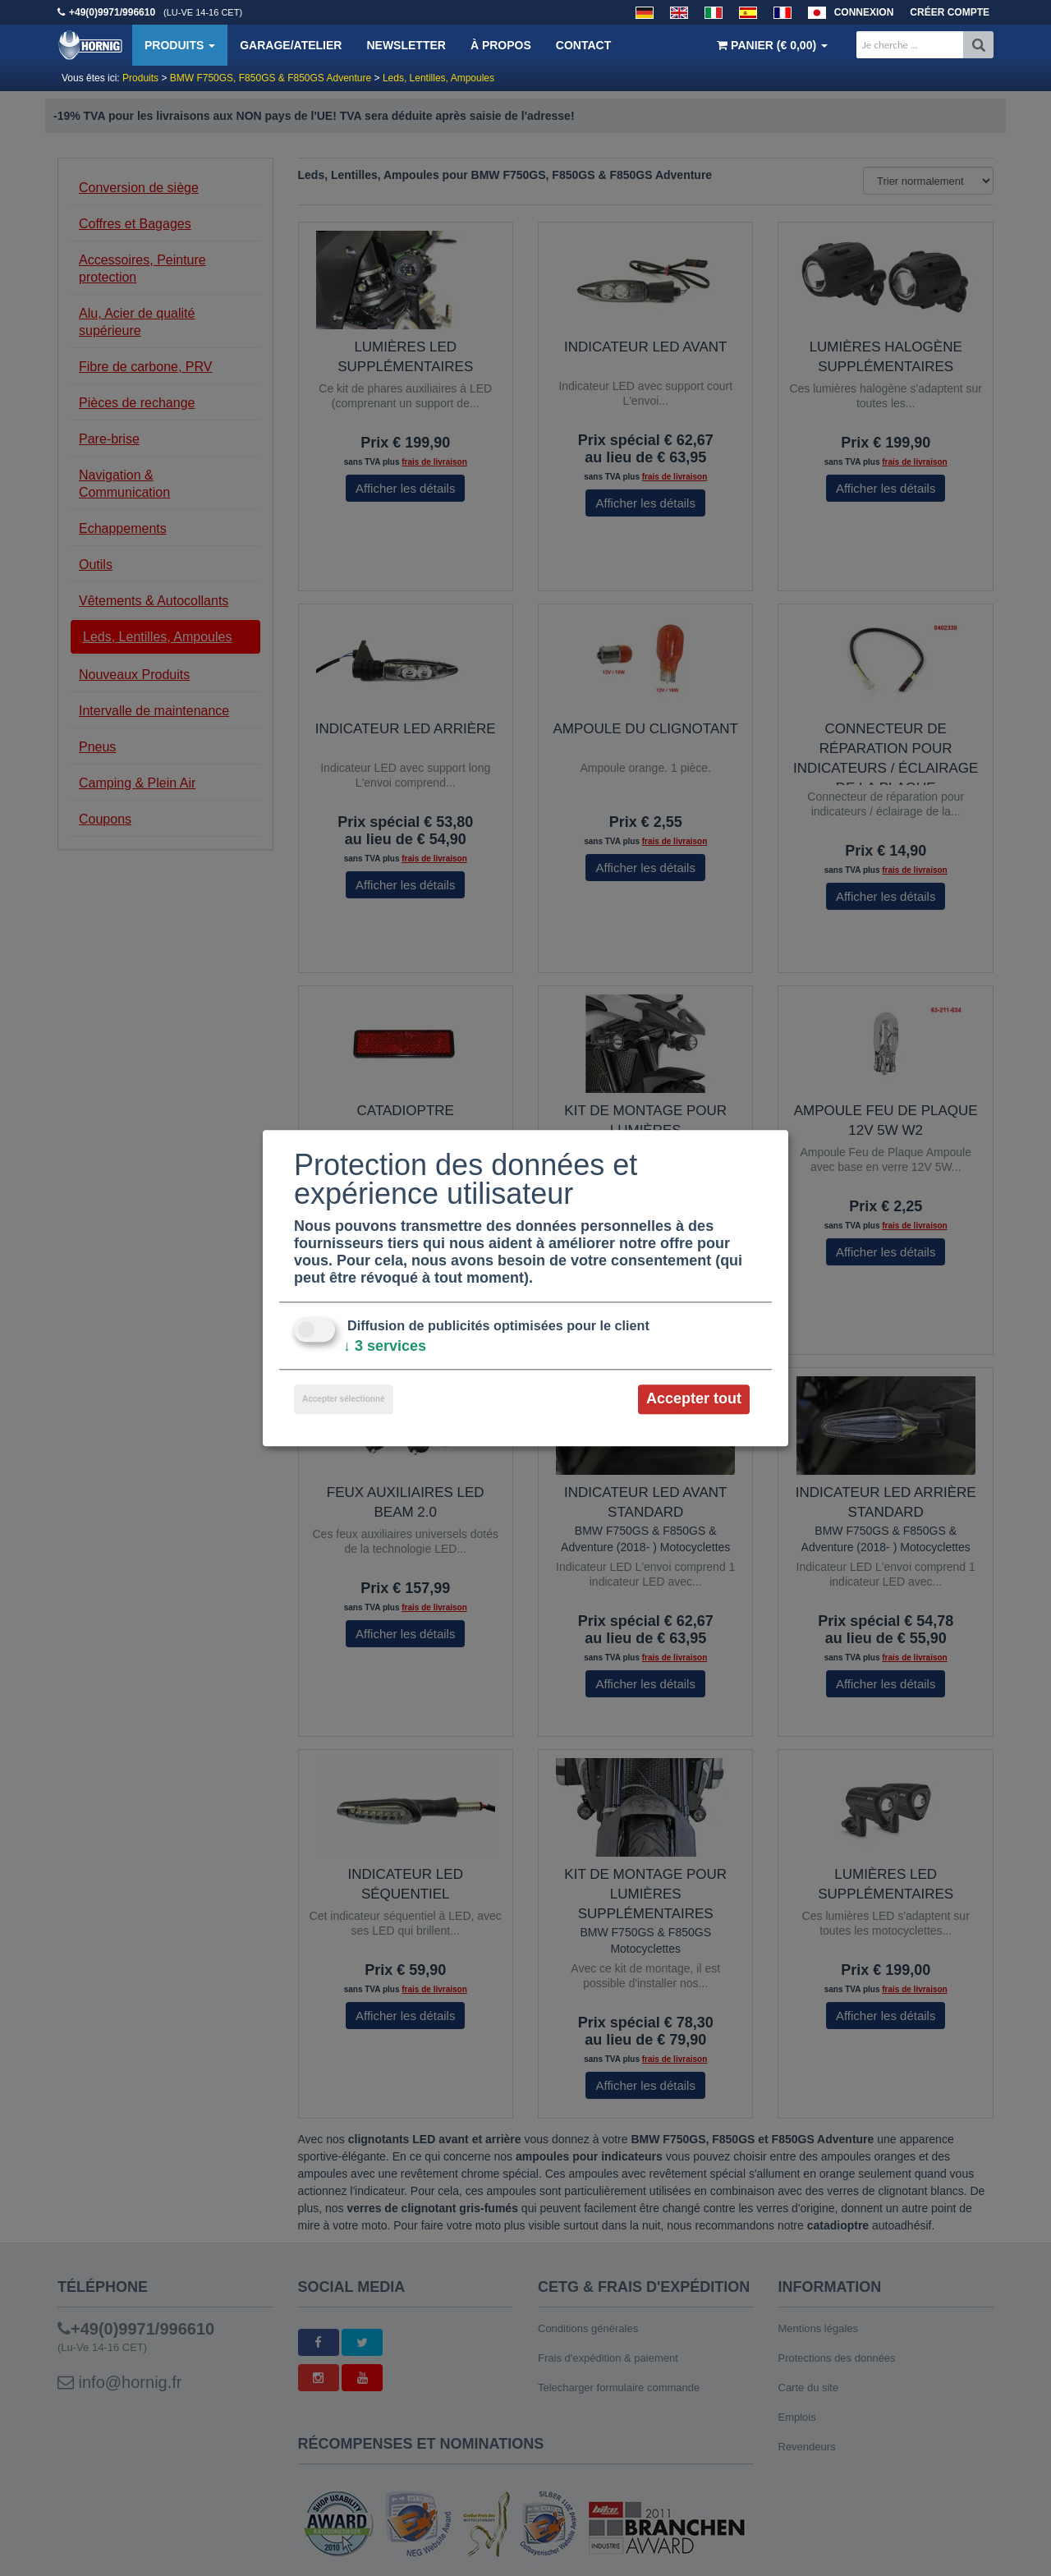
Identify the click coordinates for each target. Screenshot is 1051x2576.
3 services (384, 1347)
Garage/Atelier (291, 45)
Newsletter (405, 45)
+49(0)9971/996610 (112, 12)
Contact (583, 45)
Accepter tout (693, 1399)
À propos (500, 45)
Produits (180, 45)
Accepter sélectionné (343, 1399)
